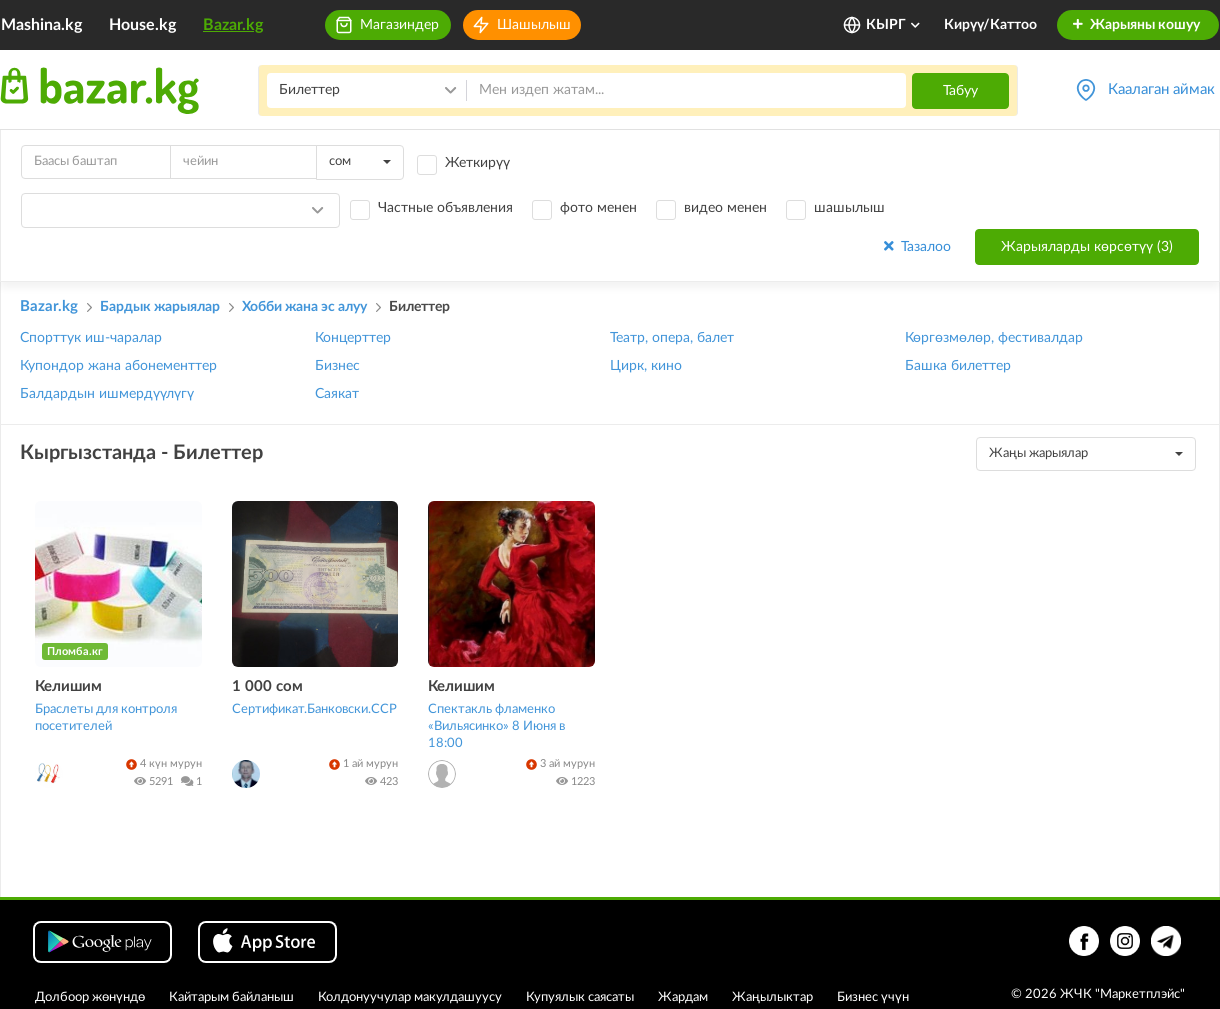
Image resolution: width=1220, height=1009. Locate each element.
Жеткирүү (477, 163)
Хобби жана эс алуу (304, 307)
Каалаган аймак (1161, 89)
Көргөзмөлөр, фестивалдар (994, 338)
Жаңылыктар (772, 997)
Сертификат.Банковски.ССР (314, 709)
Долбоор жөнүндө (90, 997)
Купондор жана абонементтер (118, 366)
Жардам (683, 997)
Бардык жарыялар (160, 307)
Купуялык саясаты (580, 997)
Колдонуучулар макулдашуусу (410, 997)
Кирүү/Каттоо (990, 25)
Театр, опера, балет (672, 338)
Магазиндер (399, 25)
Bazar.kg (233, 25)
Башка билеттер (958, 366)
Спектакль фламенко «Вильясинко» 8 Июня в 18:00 (496, 726)
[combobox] (360, 162)
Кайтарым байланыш (231, 997)
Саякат (337, 394)
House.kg (142, 25)
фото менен (598, 208)
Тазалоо (915, 246)
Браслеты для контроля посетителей (106, 718)
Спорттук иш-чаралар (91, 338)
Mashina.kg (41, 25)
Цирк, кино (646, 366)
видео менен (725, 208)
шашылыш (849, 208)
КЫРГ (894, 25)
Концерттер (353, 338)
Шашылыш (534, 25)
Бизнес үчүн (873, 997)
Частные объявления (445, 208)
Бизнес (337, 366)
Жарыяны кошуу (1135, 25)
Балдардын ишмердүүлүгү (107, 394)
